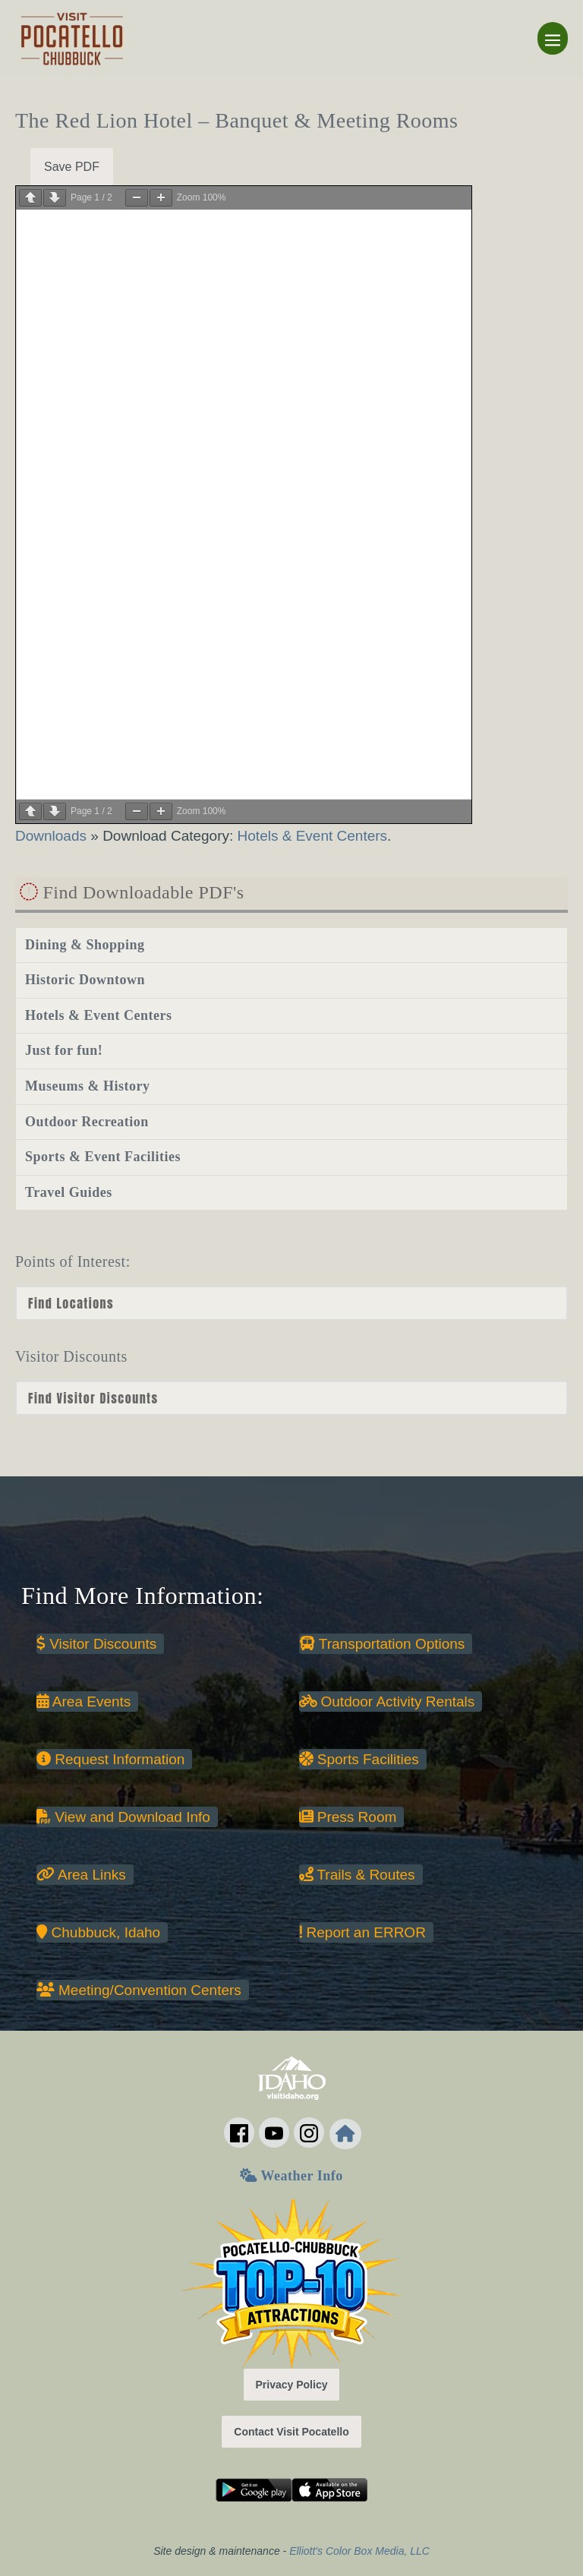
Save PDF (71, 166)
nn (291, 1398)
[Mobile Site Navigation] (552, 38)
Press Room (348, 1817)
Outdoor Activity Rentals (387, 1701)
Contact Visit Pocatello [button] (291, 2432)
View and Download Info (123, 1817)
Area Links (81, 1875)
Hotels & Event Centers (312, 836)
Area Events (83, 1701)
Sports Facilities (359, 1759)
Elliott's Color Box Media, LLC (359, 2551)
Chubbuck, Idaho (98, 1932)
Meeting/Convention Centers (138, 1990)
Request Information (110, 1759)
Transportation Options (382, 1644)
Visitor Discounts (96, 1644)
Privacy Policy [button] (292, 2385)
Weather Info (291, 2175)
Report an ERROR (362, 1932)
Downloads (52, 836)
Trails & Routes (357, 1875)
